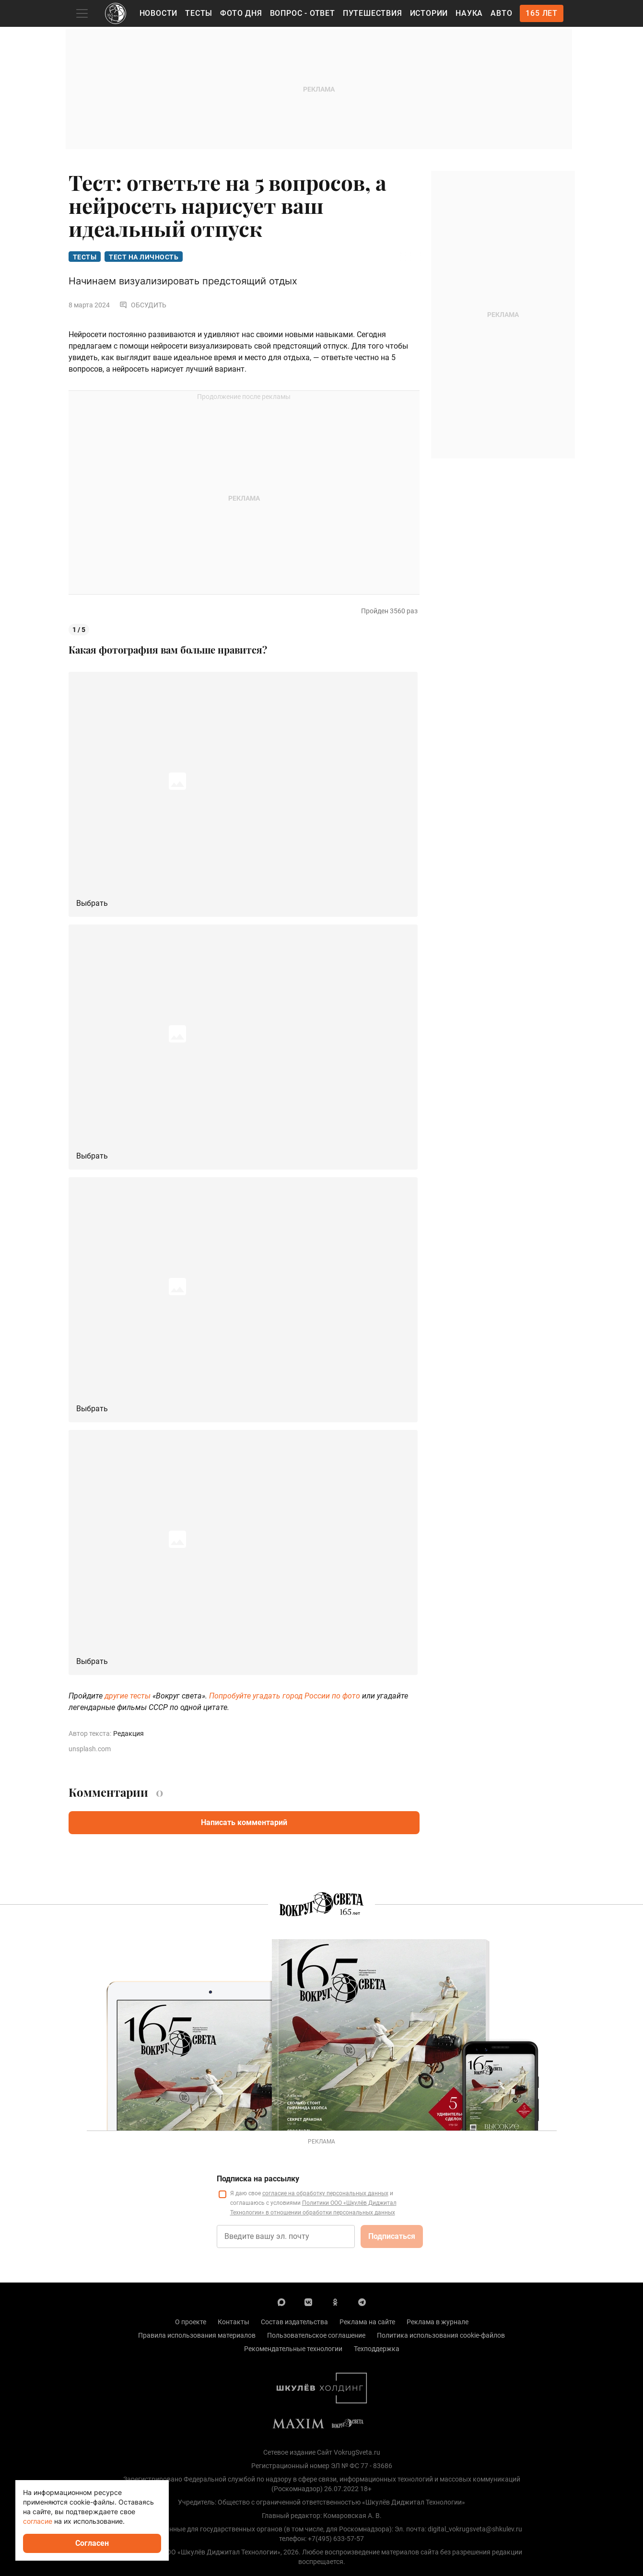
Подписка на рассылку (258, 2178)
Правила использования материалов (197, 2335)
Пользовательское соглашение (316, 2335)
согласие (37, 2521)
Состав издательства (294, 2322)
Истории (429, 13)
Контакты (233, 2322)
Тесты (198, 13)
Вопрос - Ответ (302, 13)
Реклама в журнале (437, 2322)
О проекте (190, 2322)
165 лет (542, 13)
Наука (469, 13)
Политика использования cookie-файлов (441, 2335)
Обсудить (142, 305)
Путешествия (372, 13)
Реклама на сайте (367, 2322)
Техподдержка (376, 2349)
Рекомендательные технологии (293, 2349)
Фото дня (241, 13)
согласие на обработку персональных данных (325, 2193)
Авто (501, 13)
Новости (159, 13)
